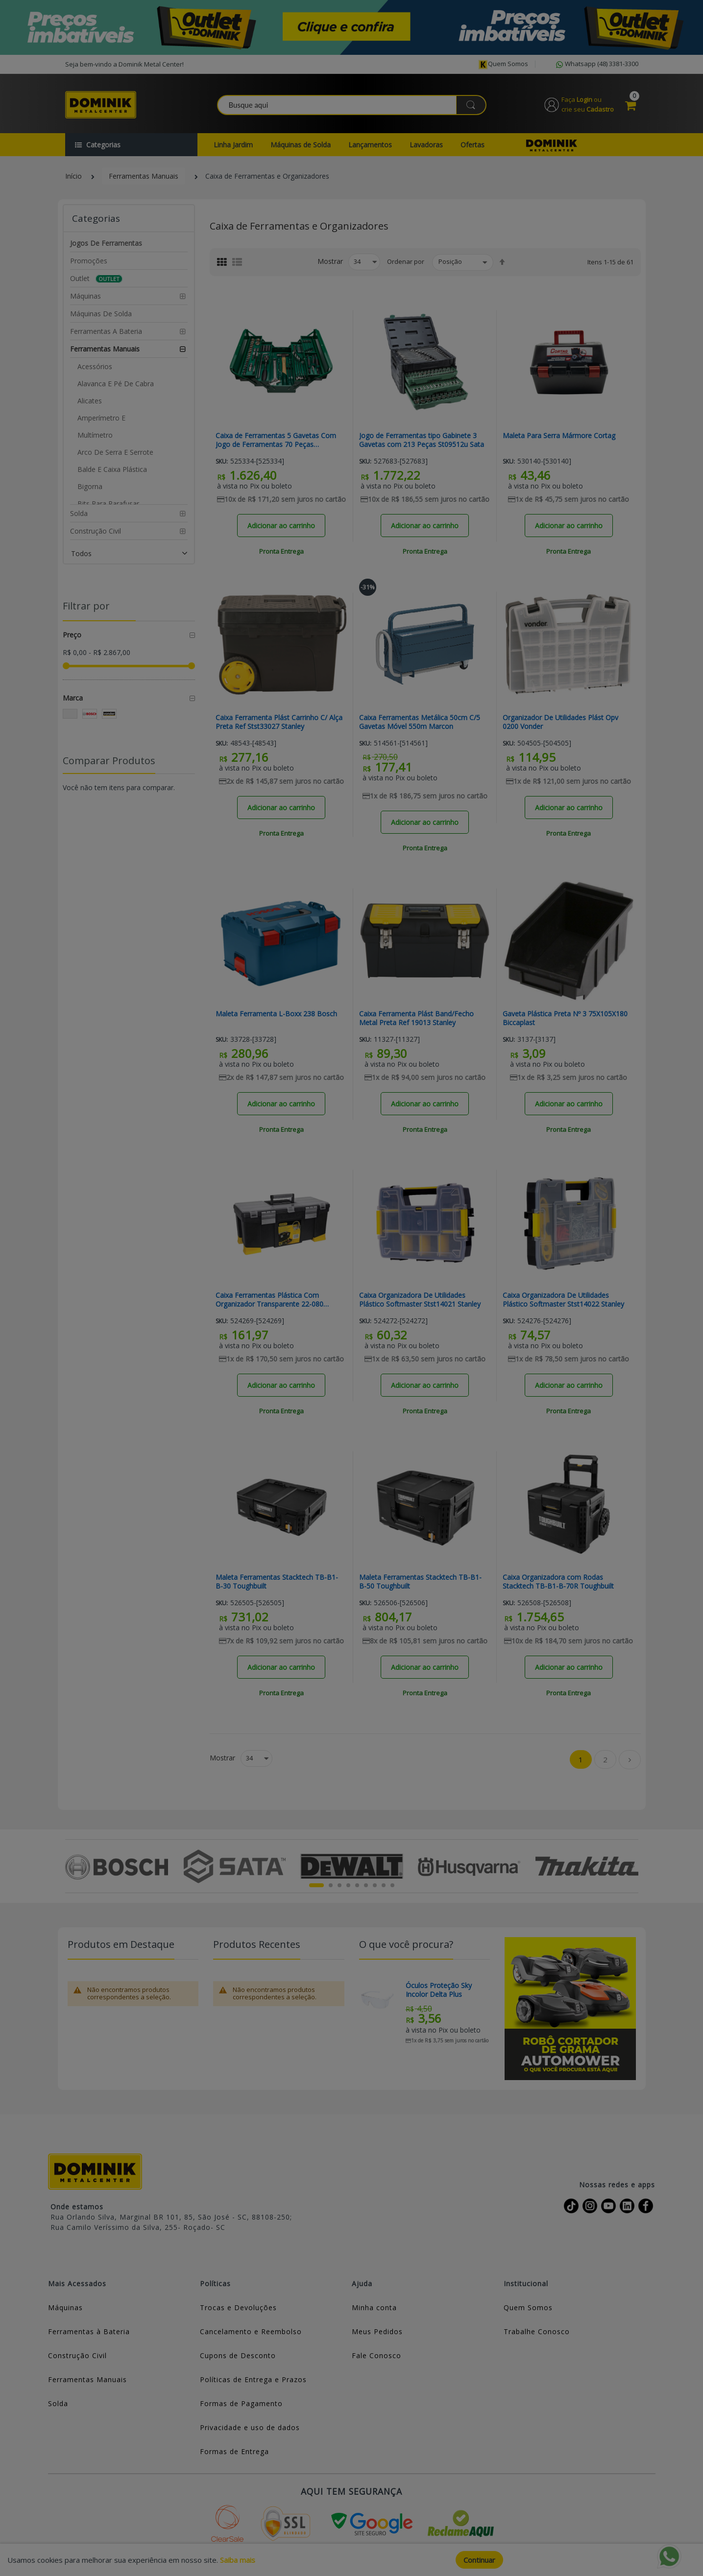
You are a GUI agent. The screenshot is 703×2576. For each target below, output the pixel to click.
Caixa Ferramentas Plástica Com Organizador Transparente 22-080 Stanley (269, 1300)
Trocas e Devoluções (238, 2307)
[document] (351, 2560)
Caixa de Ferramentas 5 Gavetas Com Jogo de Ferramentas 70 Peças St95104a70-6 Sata (276, 440)
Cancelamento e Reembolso (251, 2331)
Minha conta (374, 2307)
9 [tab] (392, 1885)
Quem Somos (528, 2307)
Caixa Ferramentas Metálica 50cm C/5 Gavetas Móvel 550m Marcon (419, 722)
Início (73, 176)
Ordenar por (405, 261)
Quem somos (503, 64)
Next (632, 1866)
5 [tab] (357, 1885)
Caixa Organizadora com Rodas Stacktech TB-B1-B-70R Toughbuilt (558, 1582)
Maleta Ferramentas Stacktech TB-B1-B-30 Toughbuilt (277, 1582)
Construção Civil (77, 2355)
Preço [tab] (72, 634)
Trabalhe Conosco (537, 2331)
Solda (58, 2403)
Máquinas (65, 2307)
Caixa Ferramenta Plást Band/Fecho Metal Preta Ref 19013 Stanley (416, 1018)
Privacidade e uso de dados (250, 2427)
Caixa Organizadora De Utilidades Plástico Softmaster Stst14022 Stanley (563, 1300)
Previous (70, 1866)
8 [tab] (384, 1885)
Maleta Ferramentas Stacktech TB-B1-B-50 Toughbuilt (420, 1582)
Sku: (222, 461)
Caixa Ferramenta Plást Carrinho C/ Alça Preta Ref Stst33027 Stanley (279, 722)
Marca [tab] (73, 698)
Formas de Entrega (234, 2451)
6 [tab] (366, 1885)
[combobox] (352, 105)
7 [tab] (375, 1885)
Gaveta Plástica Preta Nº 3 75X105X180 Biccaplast (565, 1018)
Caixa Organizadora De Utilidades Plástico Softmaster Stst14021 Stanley (420, 1300)
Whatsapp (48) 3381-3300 (596, 64)
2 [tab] (331, 1885)
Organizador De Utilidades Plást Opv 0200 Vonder (560, 722)
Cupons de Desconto (238, 2355)
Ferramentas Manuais (143, 176)
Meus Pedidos (377, 2331)
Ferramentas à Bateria (89, 2331)
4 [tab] (348, 1885)
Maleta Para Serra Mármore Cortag (559, 435)
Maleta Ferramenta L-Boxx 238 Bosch (276, 1013)
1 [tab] (316, 1885)
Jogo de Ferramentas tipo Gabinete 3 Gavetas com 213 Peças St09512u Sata (421, 440)
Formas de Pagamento (241, 2403)
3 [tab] (339, 1885)
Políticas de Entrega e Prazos (253, 2379)
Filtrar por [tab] (86, 605)
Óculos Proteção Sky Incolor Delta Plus (439, 1990)
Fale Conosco (376, 2355)
